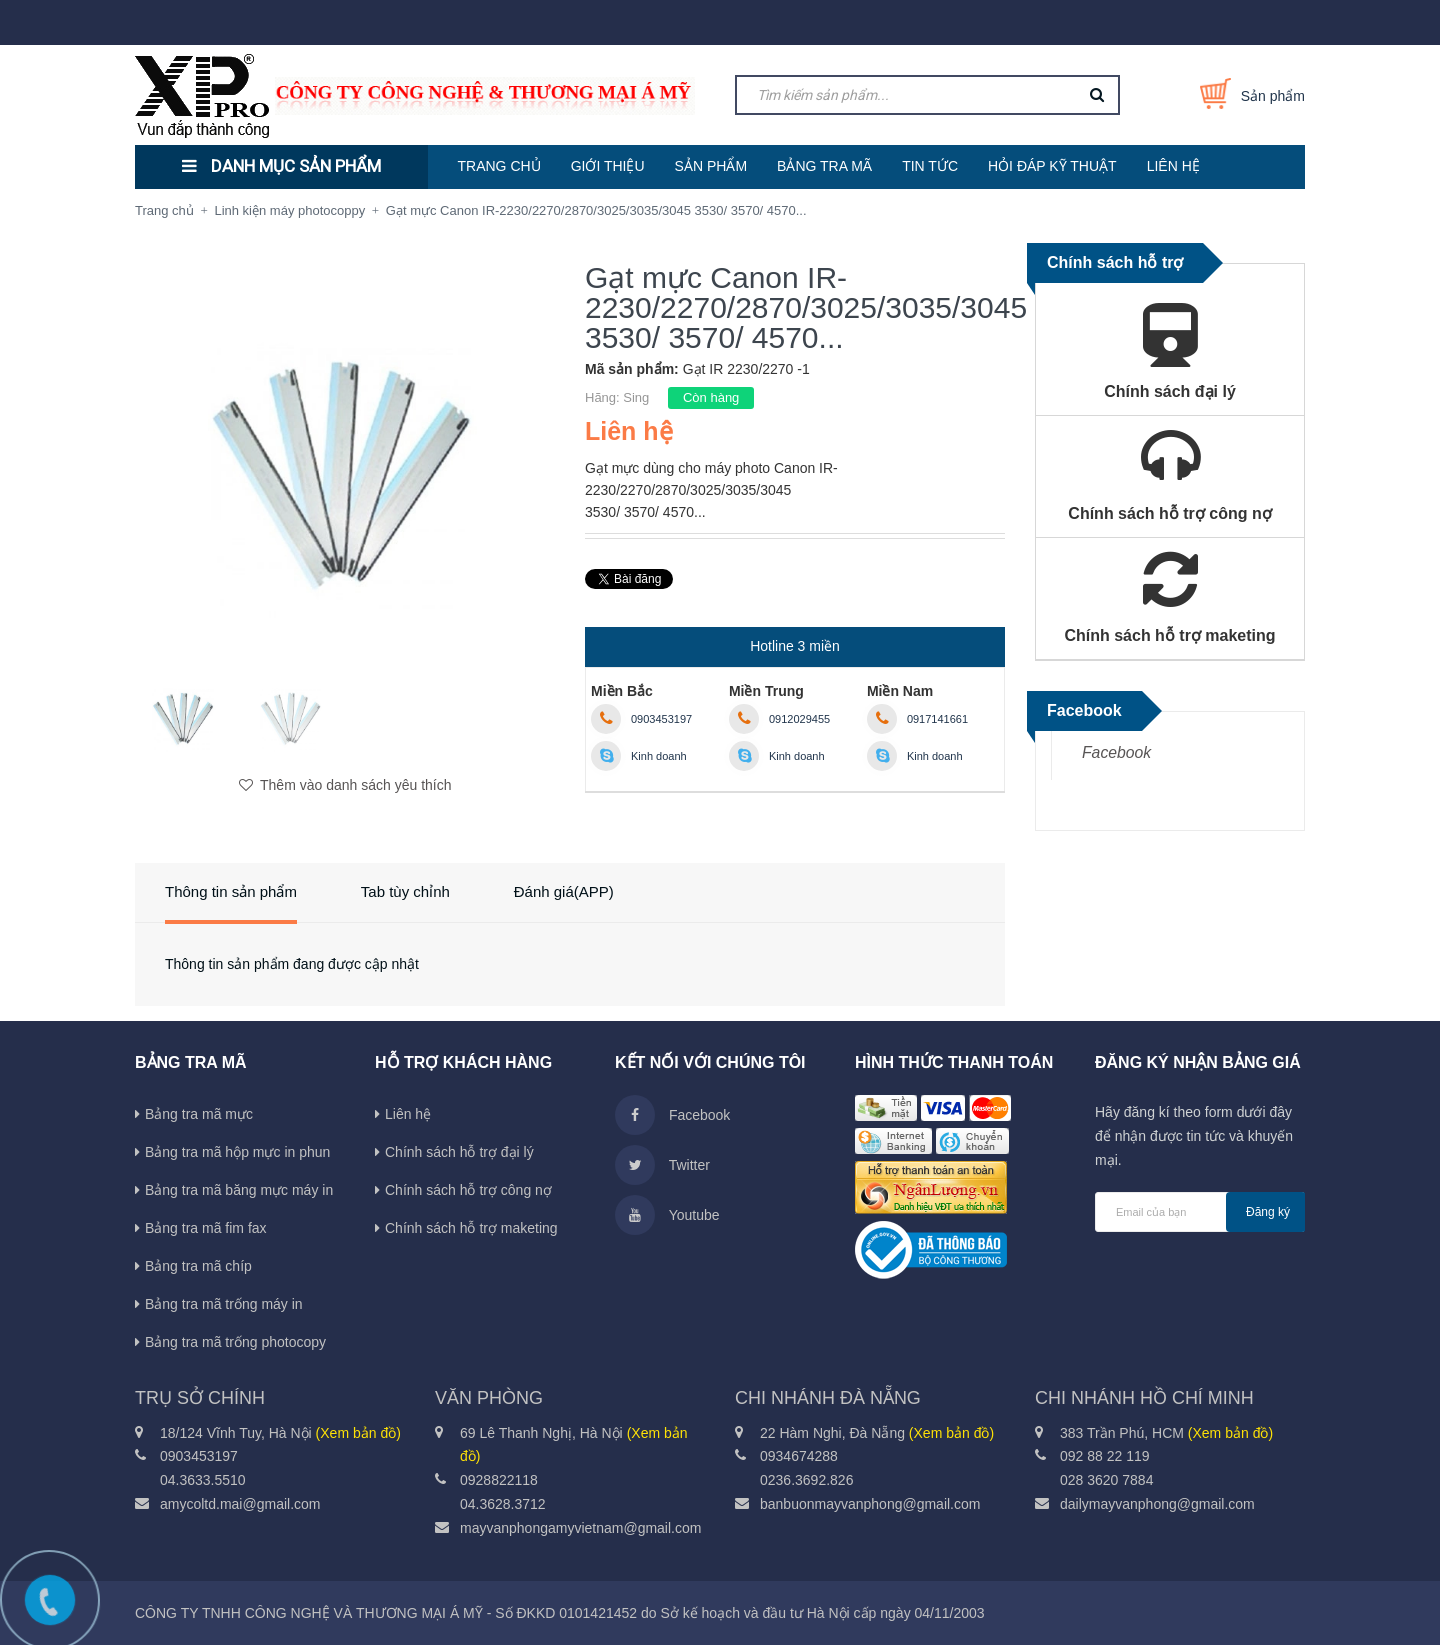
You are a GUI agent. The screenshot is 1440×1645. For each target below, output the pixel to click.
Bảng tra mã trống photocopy (235, 1342)
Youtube (667, 1215)
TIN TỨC (930, 166)
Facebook (1116, 752)
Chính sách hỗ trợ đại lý (459, 1152)
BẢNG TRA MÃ (824, 166)
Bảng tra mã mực (199, 1114)
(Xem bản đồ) (358, 1433)
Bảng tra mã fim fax (206, 1228)
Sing (636, 397)
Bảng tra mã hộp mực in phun (237, 1152)
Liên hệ (408, 1114)
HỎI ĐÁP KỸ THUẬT (1052, 166)
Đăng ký (1268, 1212)
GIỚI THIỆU (608, 166)
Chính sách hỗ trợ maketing (471, 1228)
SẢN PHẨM (711, 166)
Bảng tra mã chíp (198, 1266)
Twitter (662, 1165)
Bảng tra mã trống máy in (224, 1304)
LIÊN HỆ (1173, 166)
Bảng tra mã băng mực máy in (239, 1190)
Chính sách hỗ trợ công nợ (468, 1190)
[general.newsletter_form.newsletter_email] (1200, 1212)
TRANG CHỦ (499, 166)
